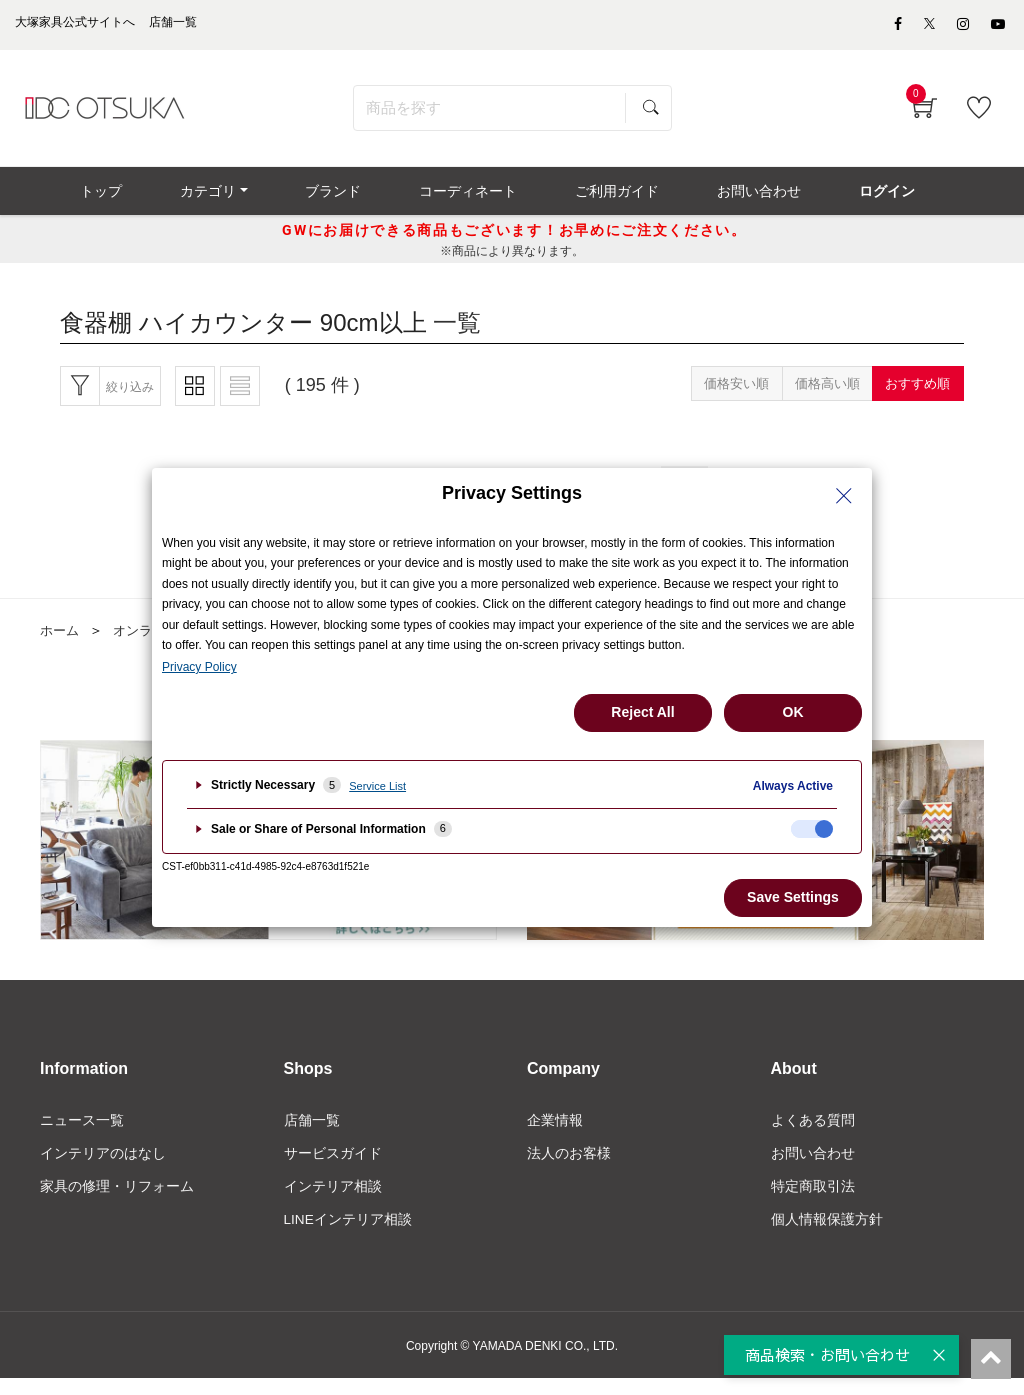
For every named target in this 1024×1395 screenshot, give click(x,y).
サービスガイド (333, 1168)
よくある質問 (813, 1134)
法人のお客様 (569, 1168)
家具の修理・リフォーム (117, 1202)
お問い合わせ (813, 1168)
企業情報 (555, 1134)
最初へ (337, 496)
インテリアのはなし (103, 1168)
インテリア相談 (333, 1202)
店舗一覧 (312, 1134)
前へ (414, 496)
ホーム (61, 644)
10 (699, 496)
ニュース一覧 (82, 1134)
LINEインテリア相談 (348, 1236)
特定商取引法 (813, 1202)
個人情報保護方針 (827, 1236)
